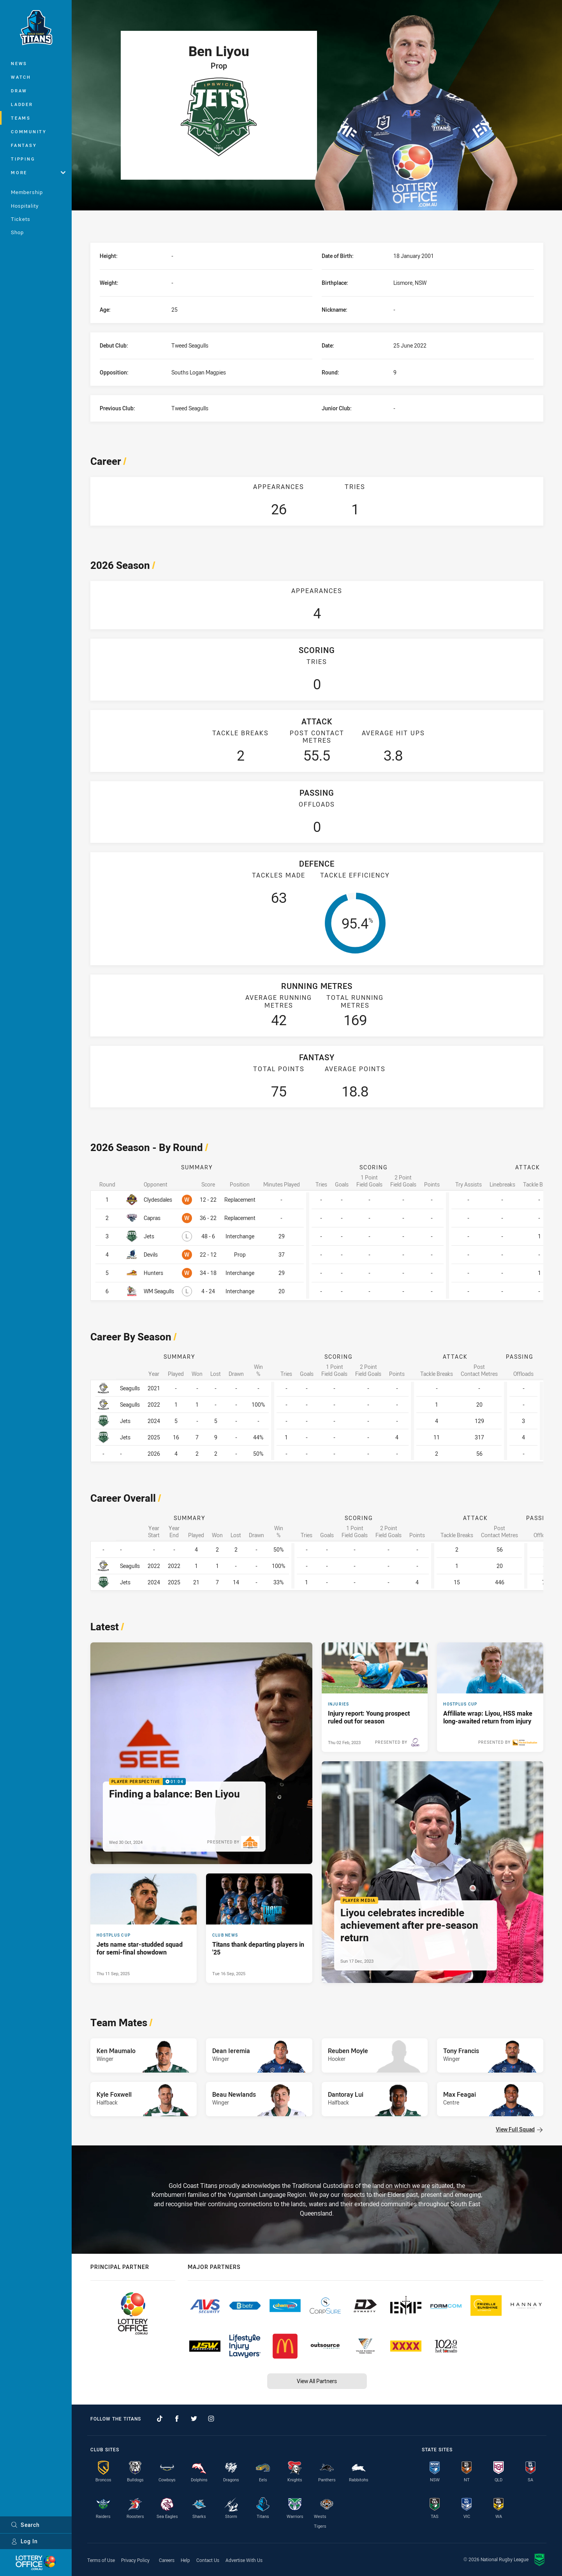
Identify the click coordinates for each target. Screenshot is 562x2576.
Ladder (22, 104)
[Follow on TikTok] (160, 2419)
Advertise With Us (244, 2560)
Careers (166, 2560)
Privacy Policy (135, 2560)
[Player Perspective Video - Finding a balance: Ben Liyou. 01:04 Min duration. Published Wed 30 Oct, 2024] (201, 1753)
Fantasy (24, 145)
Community (29, 131)
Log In (24, 2541)
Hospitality (25, 205)
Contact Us (207, 2560)
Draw (19, 91)
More (38, 172)
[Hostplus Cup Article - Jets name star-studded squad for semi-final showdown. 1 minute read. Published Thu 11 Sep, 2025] (143, 1928)
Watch (21, 77)
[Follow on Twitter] (194, 2419)
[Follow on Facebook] (177, 2419)
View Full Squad (519, 2129)
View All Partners (317, 2381)
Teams (21, 118)
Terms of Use (101, 2560)
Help (185, 2560)
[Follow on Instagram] (211, 2419)
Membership (27, 192)
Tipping (23, 159)
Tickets (20, 218)
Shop (17, 232)
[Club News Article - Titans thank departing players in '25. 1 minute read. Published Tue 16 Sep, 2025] (259, 1928)
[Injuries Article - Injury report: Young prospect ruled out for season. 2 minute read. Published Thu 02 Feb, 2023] (375, 1697)
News (19, 63)
